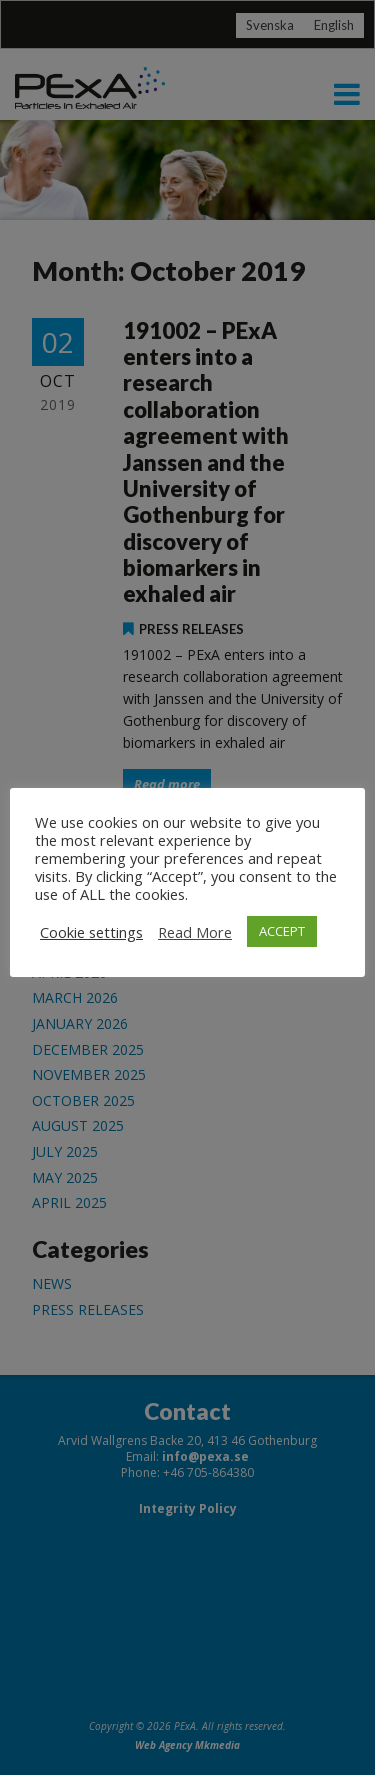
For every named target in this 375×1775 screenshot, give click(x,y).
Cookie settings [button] (91, 932)
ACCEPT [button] (282, 931)
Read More (195, 932)
